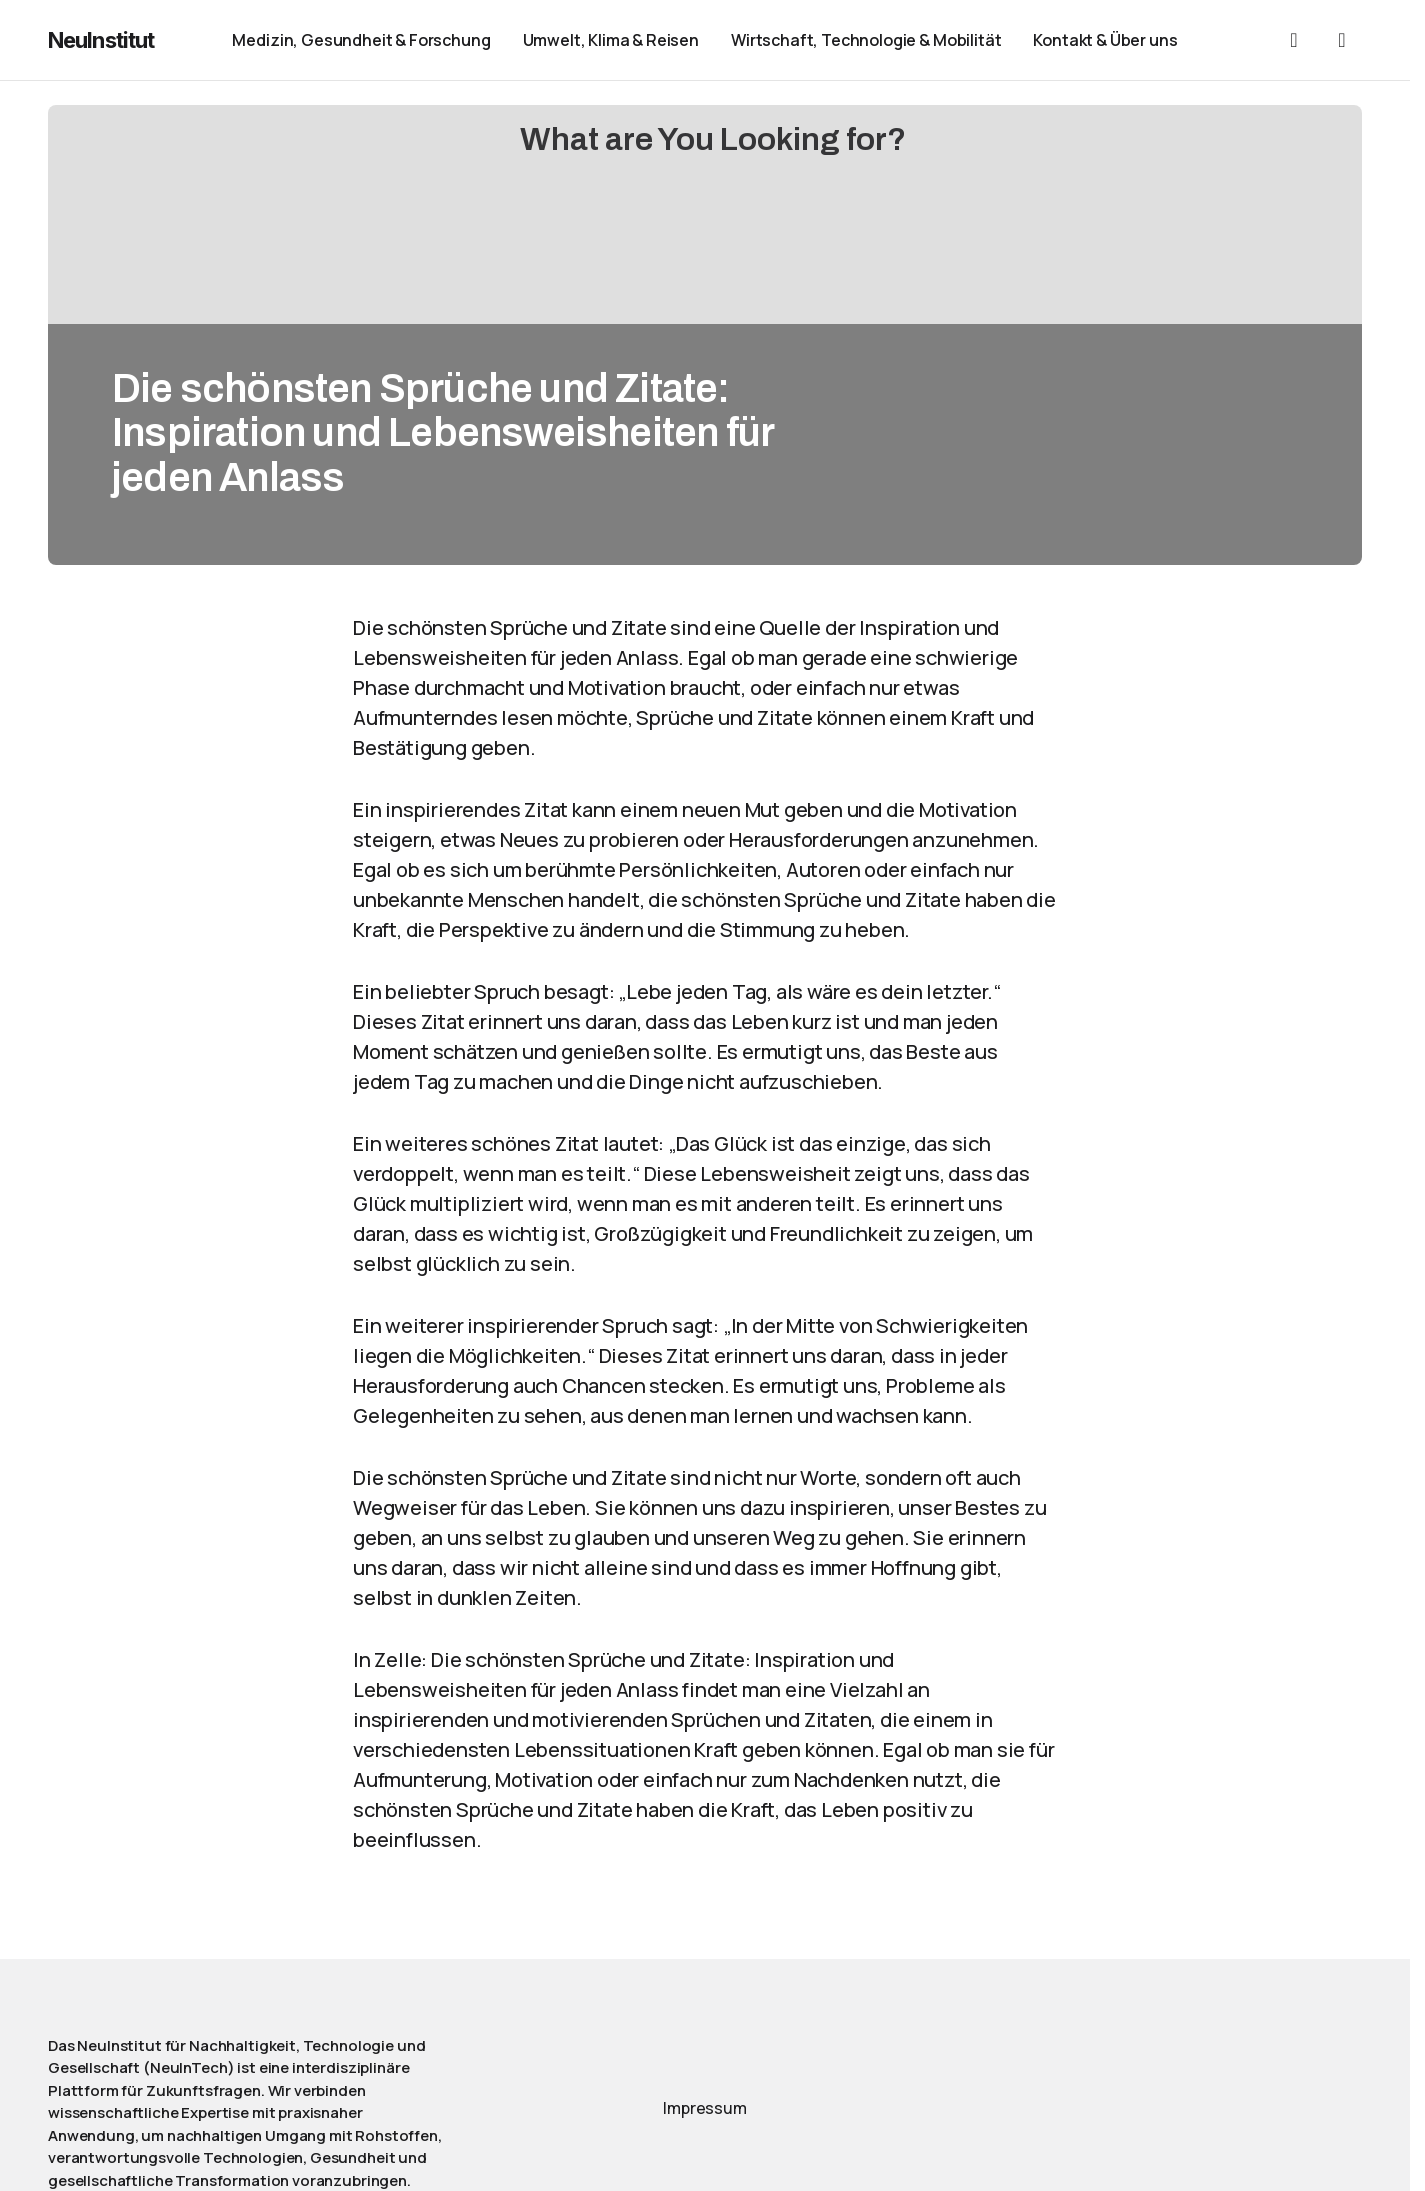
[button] (1294, 40)
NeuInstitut (101, 40)
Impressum (705, 2108)
